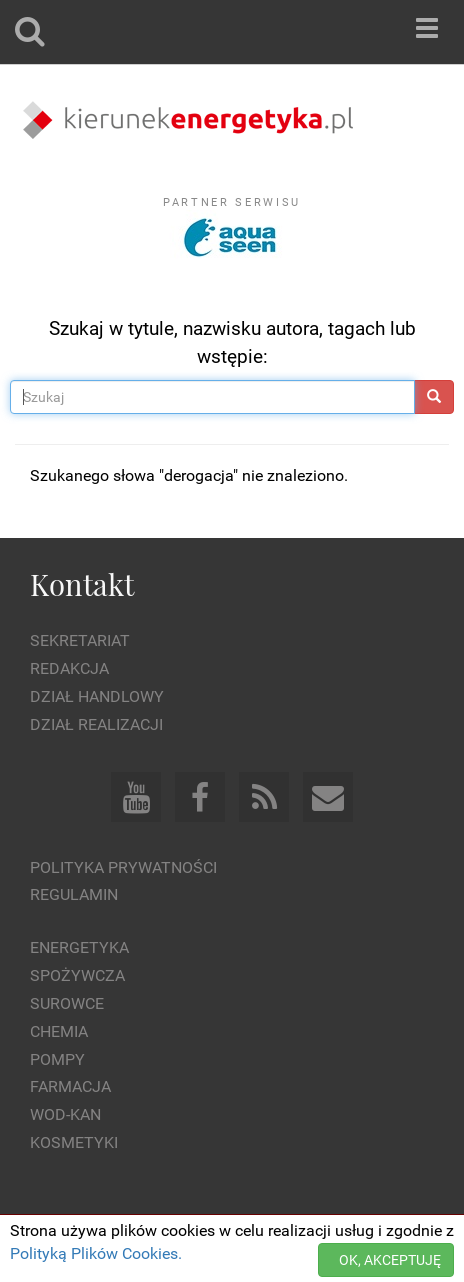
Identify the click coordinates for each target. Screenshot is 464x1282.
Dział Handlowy (97, 696)
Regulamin (74, 894)
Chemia (59, 1031)
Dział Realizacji (96, 724)
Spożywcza (77, 975)
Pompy (57, 1059)
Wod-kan (65, 1114)
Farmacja (70, 1086)
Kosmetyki (74, 1142)
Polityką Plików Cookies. (96, 1253)
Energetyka (79, 947)
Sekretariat (80, 640)
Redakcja (69, 668)
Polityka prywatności (123, 867)
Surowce (67, 1003)
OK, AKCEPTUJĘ (390, 1260)
